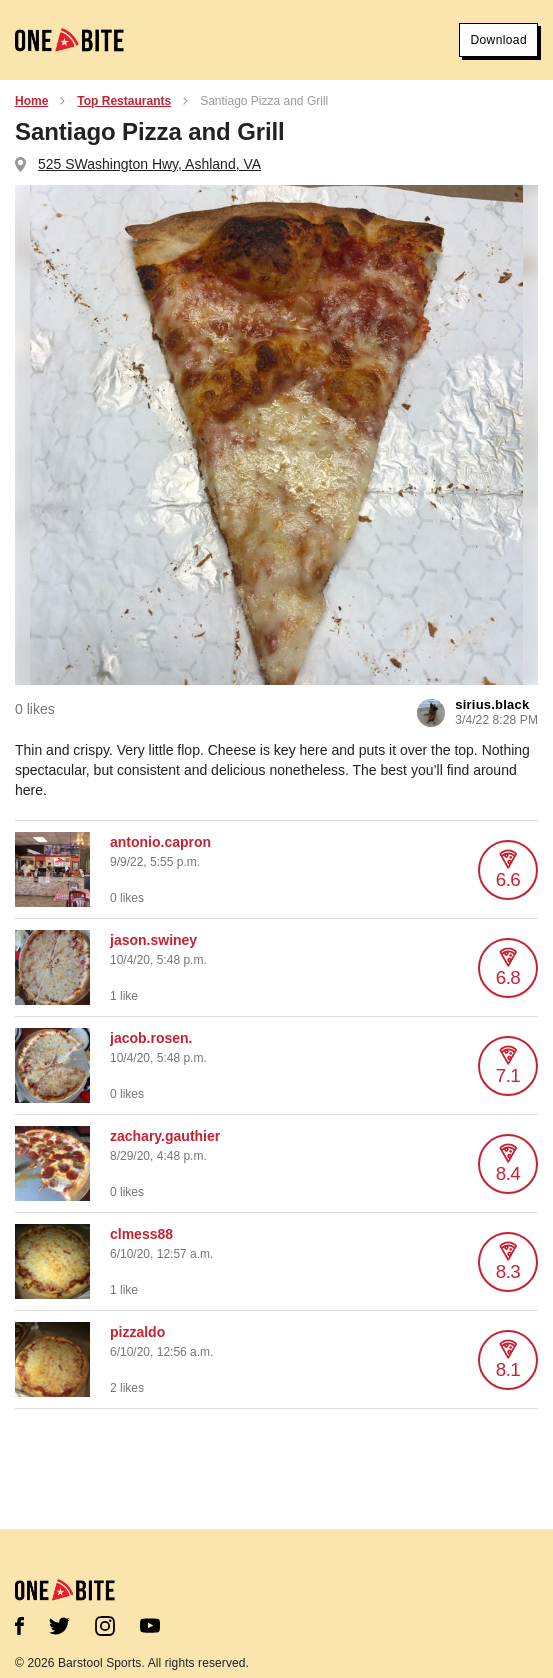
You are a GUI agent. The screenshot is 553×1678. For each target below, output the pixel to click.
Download (498, 40)
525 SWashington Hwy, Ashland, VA (149, 164)
